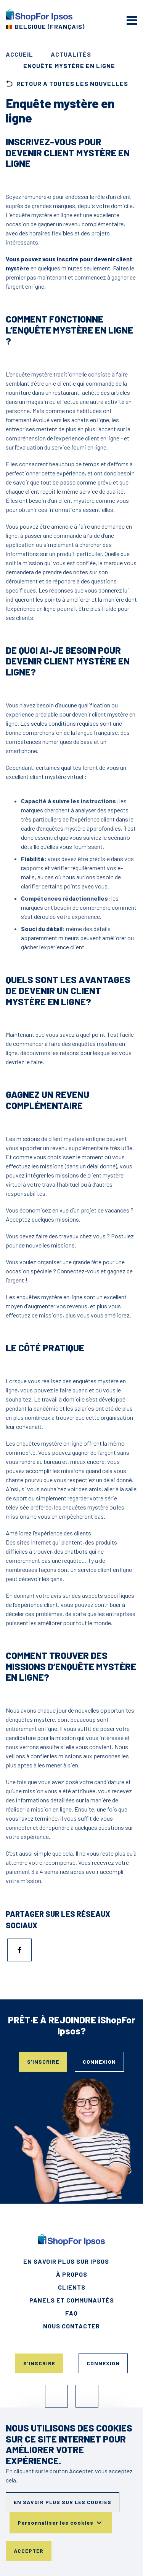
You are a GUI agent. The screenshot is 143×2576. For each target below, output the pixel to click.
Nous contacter (71, 2326)
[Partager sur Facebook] (19, 1950)
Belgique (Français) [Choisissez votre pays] (50, 26)
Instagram (87, 2396)
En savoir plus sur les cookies (62, 2502)
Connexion (99, 2061)
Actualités (71, 54)
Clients (71, 2287)
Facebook (56, 2396)
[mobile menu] (132, 20)
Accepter (28, 2550)
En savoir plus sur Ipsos (66, 2261)
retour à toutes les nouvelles (67, 83)
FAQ (71, 2313)
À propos (71, 2274)
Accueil (19, 54)
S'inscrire (43, 2061)
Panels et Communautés (71, 2300)
